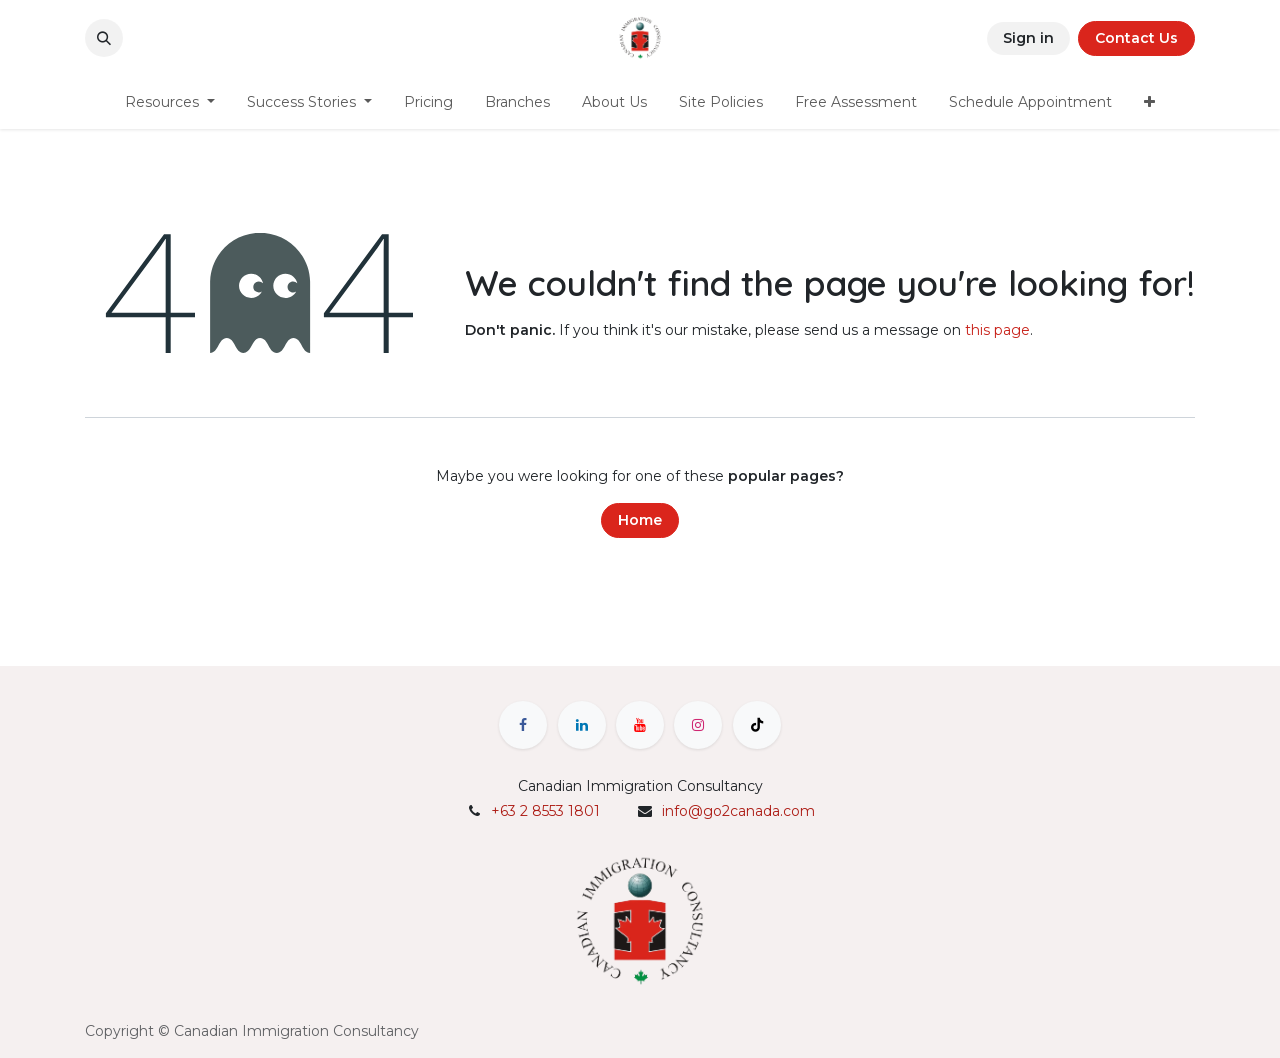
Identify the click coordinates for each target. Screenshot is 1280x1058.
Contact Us (1136, 38)
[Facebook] (523, 725)
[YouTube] (640, 725)
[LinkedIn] (582, 725)
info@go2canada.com (738, 811)
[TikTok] (757, 725)
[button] (104, 38)
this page (997, 330)
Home (640, 520)
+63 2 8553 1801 (545, 811)
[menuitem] (170, 102)
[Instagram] (698, 725)
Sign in (1028, 38)
